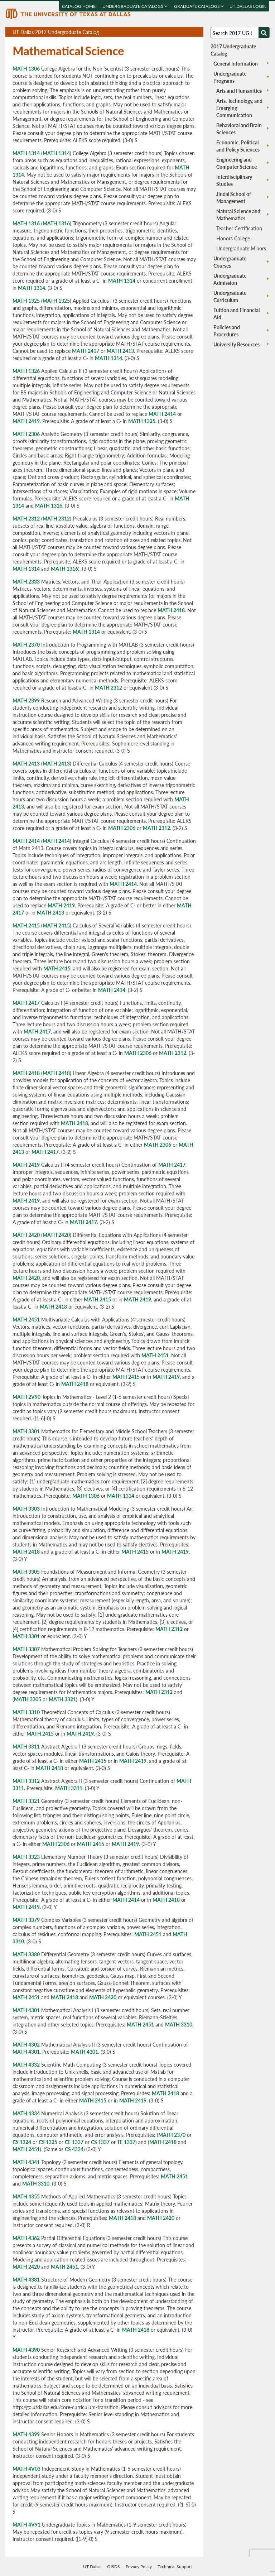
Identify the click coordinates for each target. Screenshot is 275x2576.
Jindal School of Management (233, 197)
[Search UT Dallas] (240, 32)
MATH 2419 (26, 420)
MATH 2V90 (26, 1396)
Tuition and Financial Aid (236, 313)
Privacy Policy (139, 2566)
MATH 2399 (26, 700)
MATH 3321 (62, 1699)
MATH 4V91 (26, 2524)
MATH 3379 (26, 1919)
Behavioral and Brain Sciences (239, 128)
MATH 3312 (26, 1780)
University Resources (236, 344)
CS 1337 (100, 2141)
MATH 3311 (26, 1746)
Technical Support (175, 2566)
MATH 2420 (26, 1234)
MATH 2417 (85, 350)
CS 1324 (22, 2141)
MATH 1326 (26, 370)
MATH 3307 (26, 1648)
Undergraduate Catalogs (135, 6)
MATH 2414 (162, 413)
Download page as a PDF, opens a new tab (172, 32)
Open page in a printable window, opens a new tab (188, 32)
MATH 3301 (26, 1431)
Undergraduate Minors (241, 248)
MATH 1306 (26, 68)
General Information (235, 63)
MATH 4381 (26, 2279)
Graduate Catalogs (199, 6)
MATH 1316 (26, 223)
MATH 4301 (26, 2010)
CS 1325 (48, 2141)
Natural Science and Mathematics (238, 214)
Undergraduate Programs (229, 77)
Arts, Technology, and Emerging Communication (239, 108)
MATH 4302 (26, 2044)
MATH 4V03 (26, 2468)
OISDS (113, 2566)
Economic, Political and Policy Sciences (238, 146)
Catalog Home (79, 6)
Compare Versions (197, 32)
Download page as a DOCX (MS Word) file (180, 32)
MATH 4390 (26, 2349)
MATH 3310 (26, 1712)
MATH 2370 (26, 644)
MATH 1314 (26, 153)
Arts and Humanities (239, 90)
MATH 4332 (26, 2064)
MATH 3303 (26, 1508)
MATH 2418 (171, 610)
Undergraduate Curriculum (229, 296)
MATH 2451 (26, 1319)
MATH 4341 (26, 2161)
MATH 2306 (26, 433)
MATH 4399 (26, 2434)
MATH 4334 (26, 2113)
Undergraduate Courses (229, 262)
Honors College (233, 238)
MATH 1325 (26, 300)
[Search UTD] (264, 32)
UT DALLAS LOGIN (248, 6)
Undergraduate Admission (229, 279)
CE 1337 (74, 2141)
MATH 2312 (26, 518)
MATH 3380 (26, 1954)
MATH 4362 (26, 2237)
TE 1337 (126, 2141)
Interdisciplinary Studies (234, 180)
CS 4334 (74, 2149)
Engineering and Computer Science (236, 163)
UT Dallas (92, 2566)
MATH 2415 (26, 925)
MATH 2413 (120, 350)
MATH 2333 (26, 581)
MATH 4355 (26, 2196)
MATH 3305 (26, 1571)
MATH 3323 (26, 1856)
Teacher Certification (239, 228)
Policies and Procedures (226, 330)
